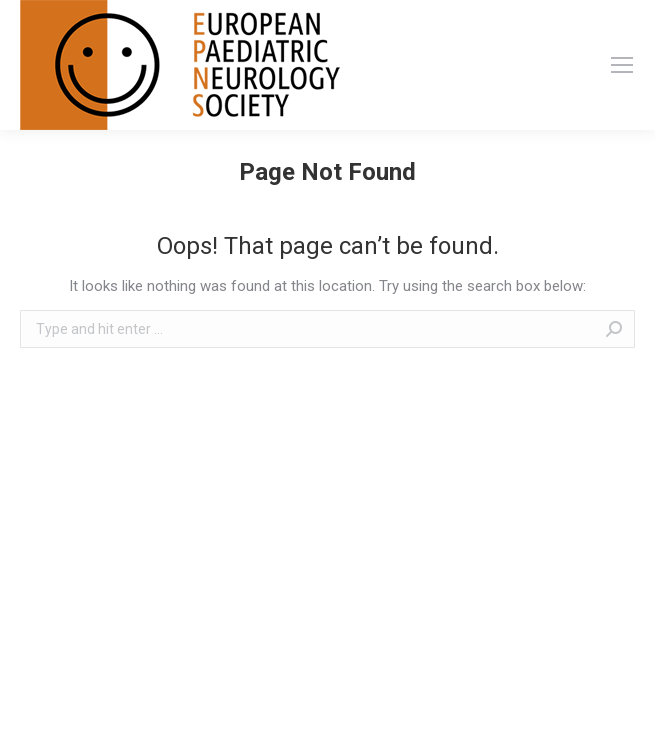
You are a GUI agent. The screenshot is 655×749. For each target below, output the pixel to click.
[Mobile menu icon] (622, 65)
